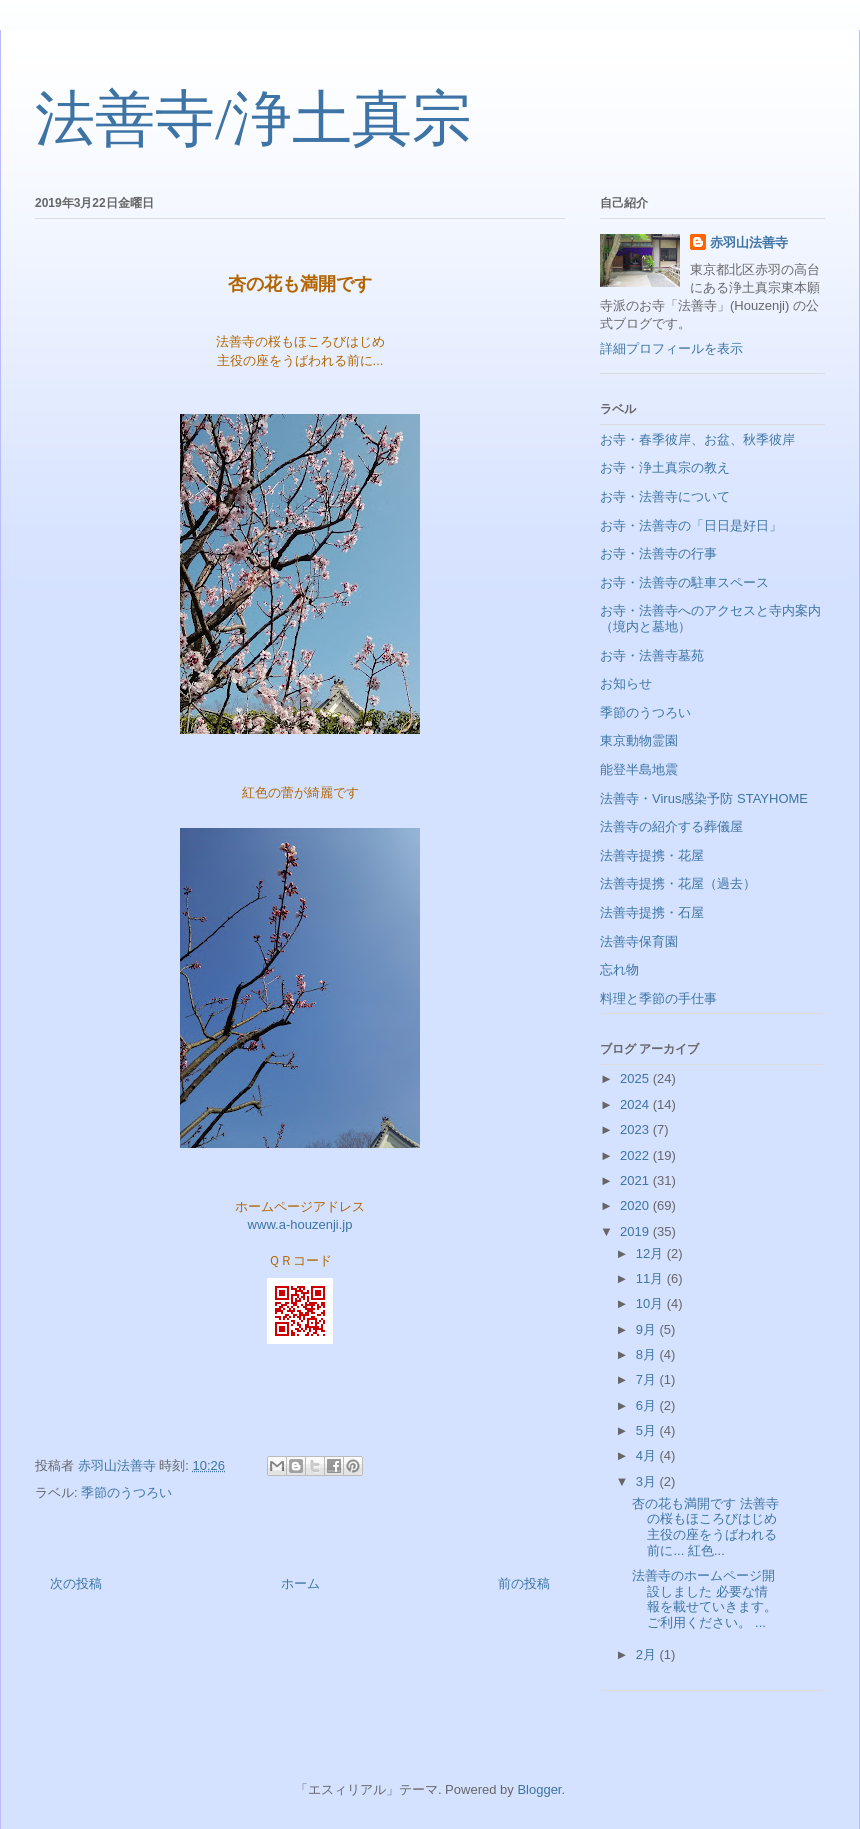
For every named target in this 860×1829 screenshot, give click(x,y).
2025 (636, 1078)
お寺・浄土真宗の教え (665, 467)
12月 (651, 1253)
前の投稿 (524, 1583)
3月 (648, 1481)
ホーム (300, 1583)
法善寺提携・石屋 (652, 912)
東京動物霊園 (639, 740)
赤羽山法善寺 (749, 242)
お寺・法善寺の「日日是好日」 (691, 525)
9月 (648, 1329)
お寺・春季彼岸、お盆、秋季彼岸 (697, 439)
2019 (636, 1231)
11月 (651, 1278)
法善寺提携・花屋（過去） (678, 883)
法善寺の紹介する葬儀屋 (671, 826)
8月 (648, 1354)
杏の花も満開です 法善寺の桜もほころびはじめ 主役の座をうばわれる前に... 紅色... (705, 1527)
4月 (648, 1455)
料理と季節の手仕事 (658, 998)
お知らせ (626, 683)
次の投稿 (76, 1583)
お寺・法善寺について (665, 496)
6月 (648, 1405)
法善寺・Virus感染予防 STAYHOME (704, 798)
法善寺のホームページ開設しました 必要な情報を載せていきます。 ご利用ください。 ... (704, 1599)
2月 (648, 1654)
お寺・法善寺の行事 (658, 553)
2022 (636, 1155)
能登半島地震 (639, 769)
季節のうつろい (126, 1492)
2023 (636, 1129)
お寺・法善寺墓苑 (652, 655)
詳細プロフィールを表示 (671, 348)
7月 (648, 1379)
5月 (648, 1430)
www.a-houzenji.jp (300, 1224)
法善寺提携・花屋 (652, 855)
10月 (651, 1303)
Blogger (539, 1789)
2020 (636, 1205)
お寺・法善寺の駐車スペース (684, 582)
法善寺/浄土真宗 (253, 119)
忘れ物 (619, 969)
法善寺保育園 (639, 941)
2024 (636, 1104)
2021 (636, 1180)
